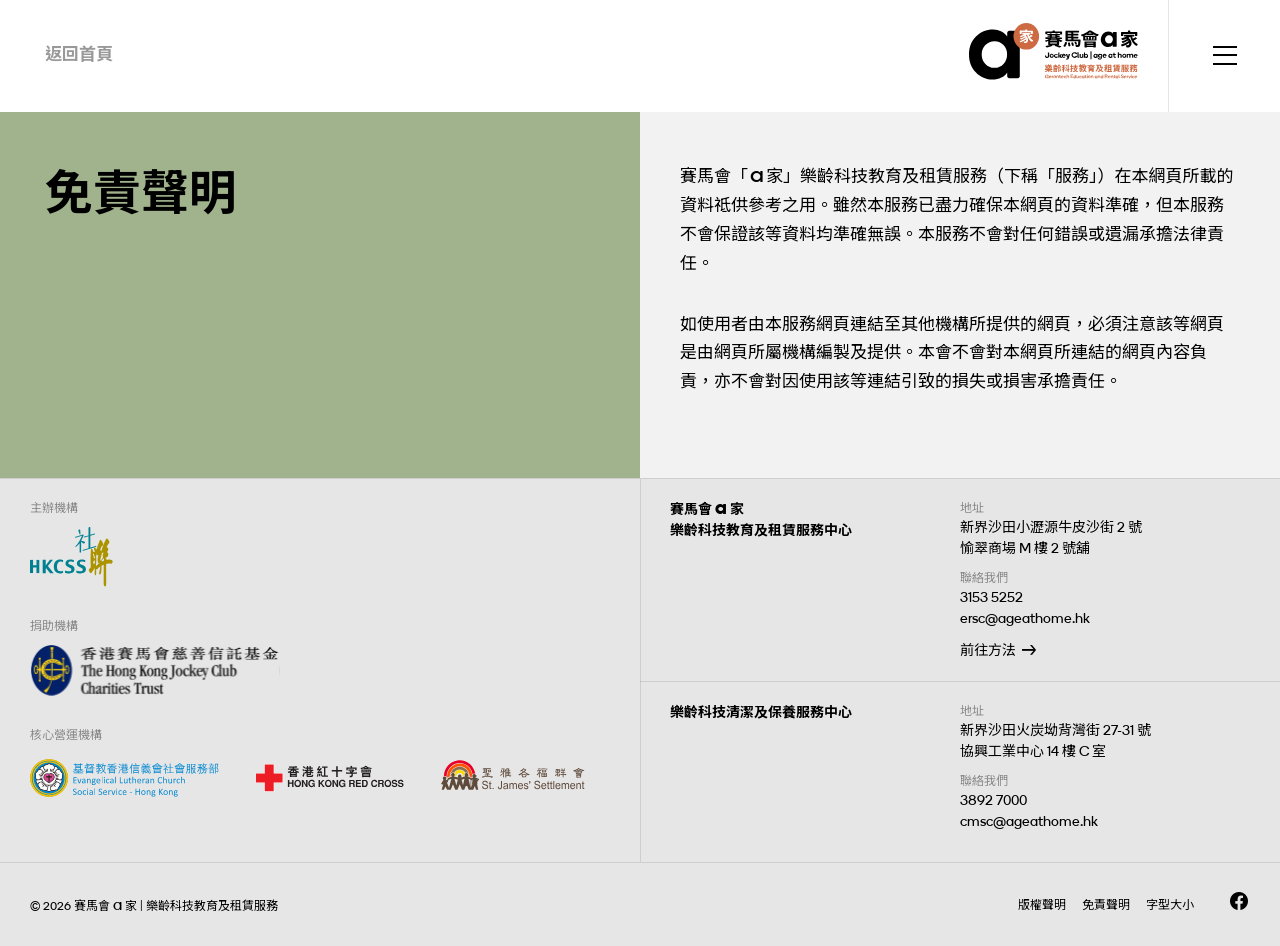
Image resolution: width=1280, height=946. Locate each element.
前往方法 (988, 650)
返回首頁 (79, 54)
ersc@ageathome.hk (1025, 618)
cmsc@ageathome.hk (1029, 821)
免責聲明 (1106, 905)
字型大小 (1170, 905)
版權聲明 (1042, 905)
